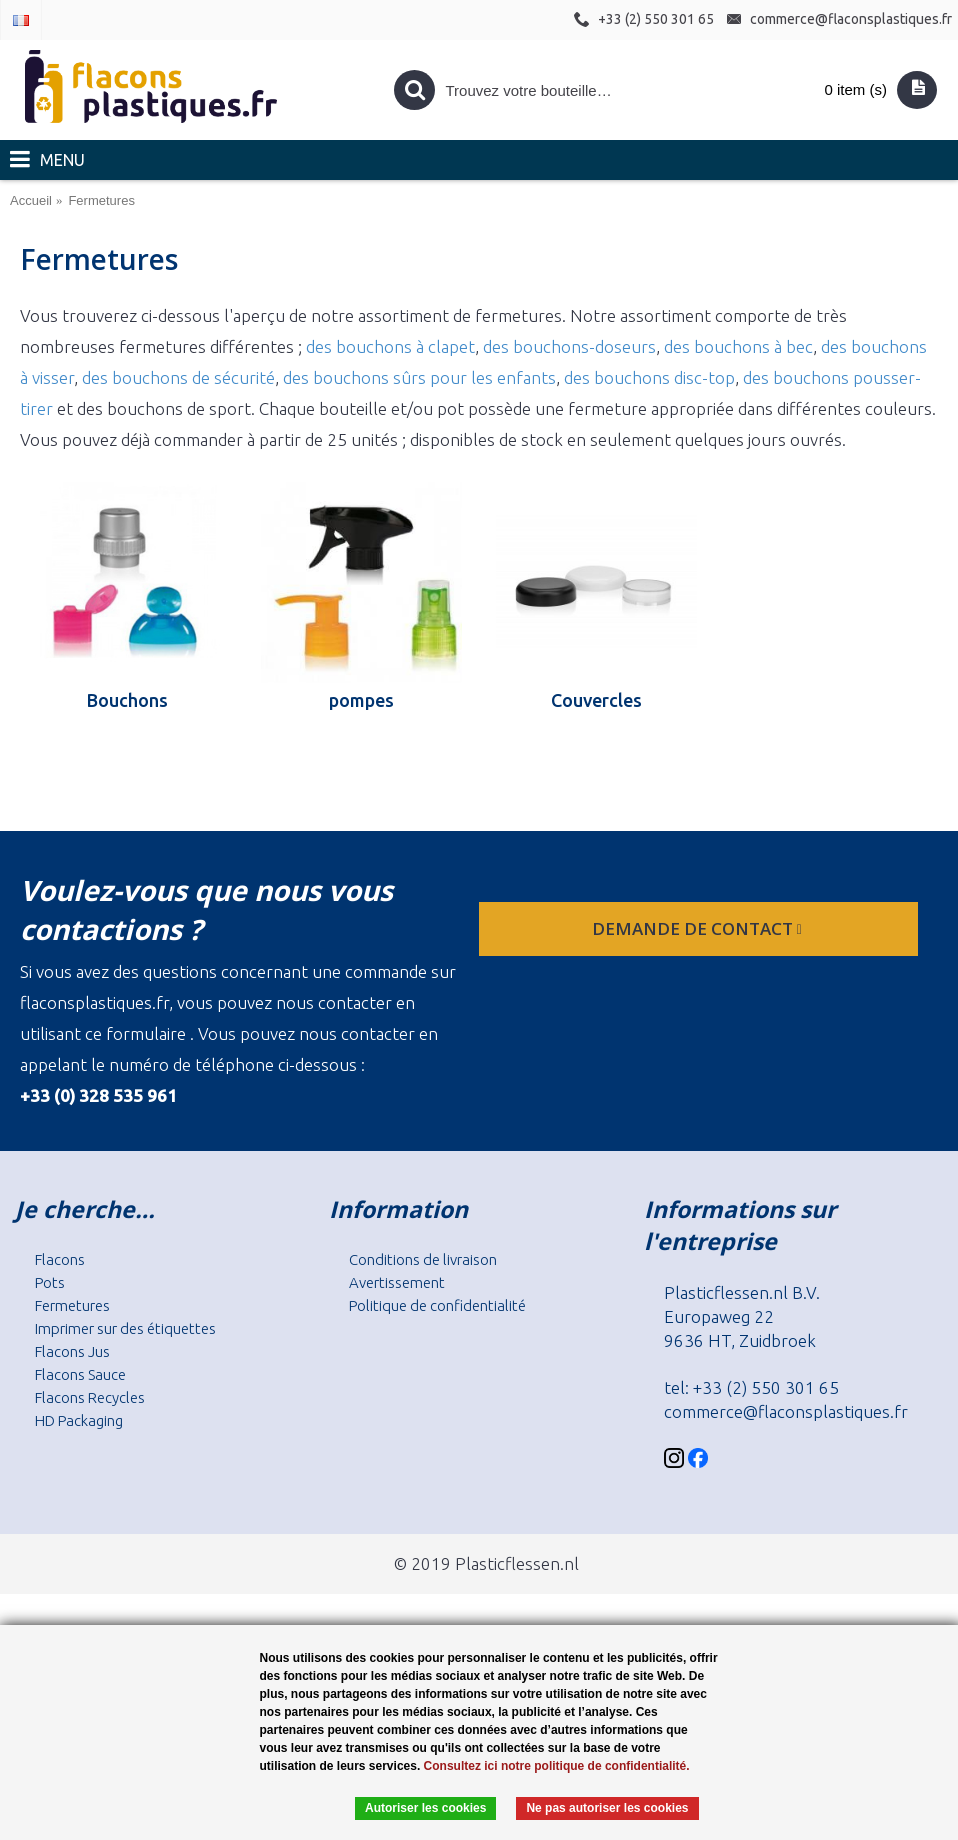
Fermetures (72, 1305)
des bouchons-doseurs (569, 346)
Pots (50, 1282)
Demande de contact (699, 928)
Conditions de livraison (423, 1259)
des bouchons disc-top (649, 377)
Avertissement (397, 1282)
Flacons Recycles (90, 1397)
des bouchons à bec (738, 346)
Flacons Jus (72, 1351)
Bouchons (127, 700)
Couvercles (596, 700)
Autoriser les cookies (425, 1808)
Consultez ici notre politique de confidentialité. (557, 1766)
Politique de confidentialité (437, 1305)
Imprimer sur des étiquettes (125, 1328)
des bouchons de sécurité (178, 377)
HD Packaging (79, 1420)
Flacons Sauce (80, 1374)
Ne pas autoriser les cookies (607, 1808)
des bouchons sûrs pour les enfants (419, 377)
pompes (361, 700)
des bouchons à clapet (390, 346)
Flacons (60, 1259)
